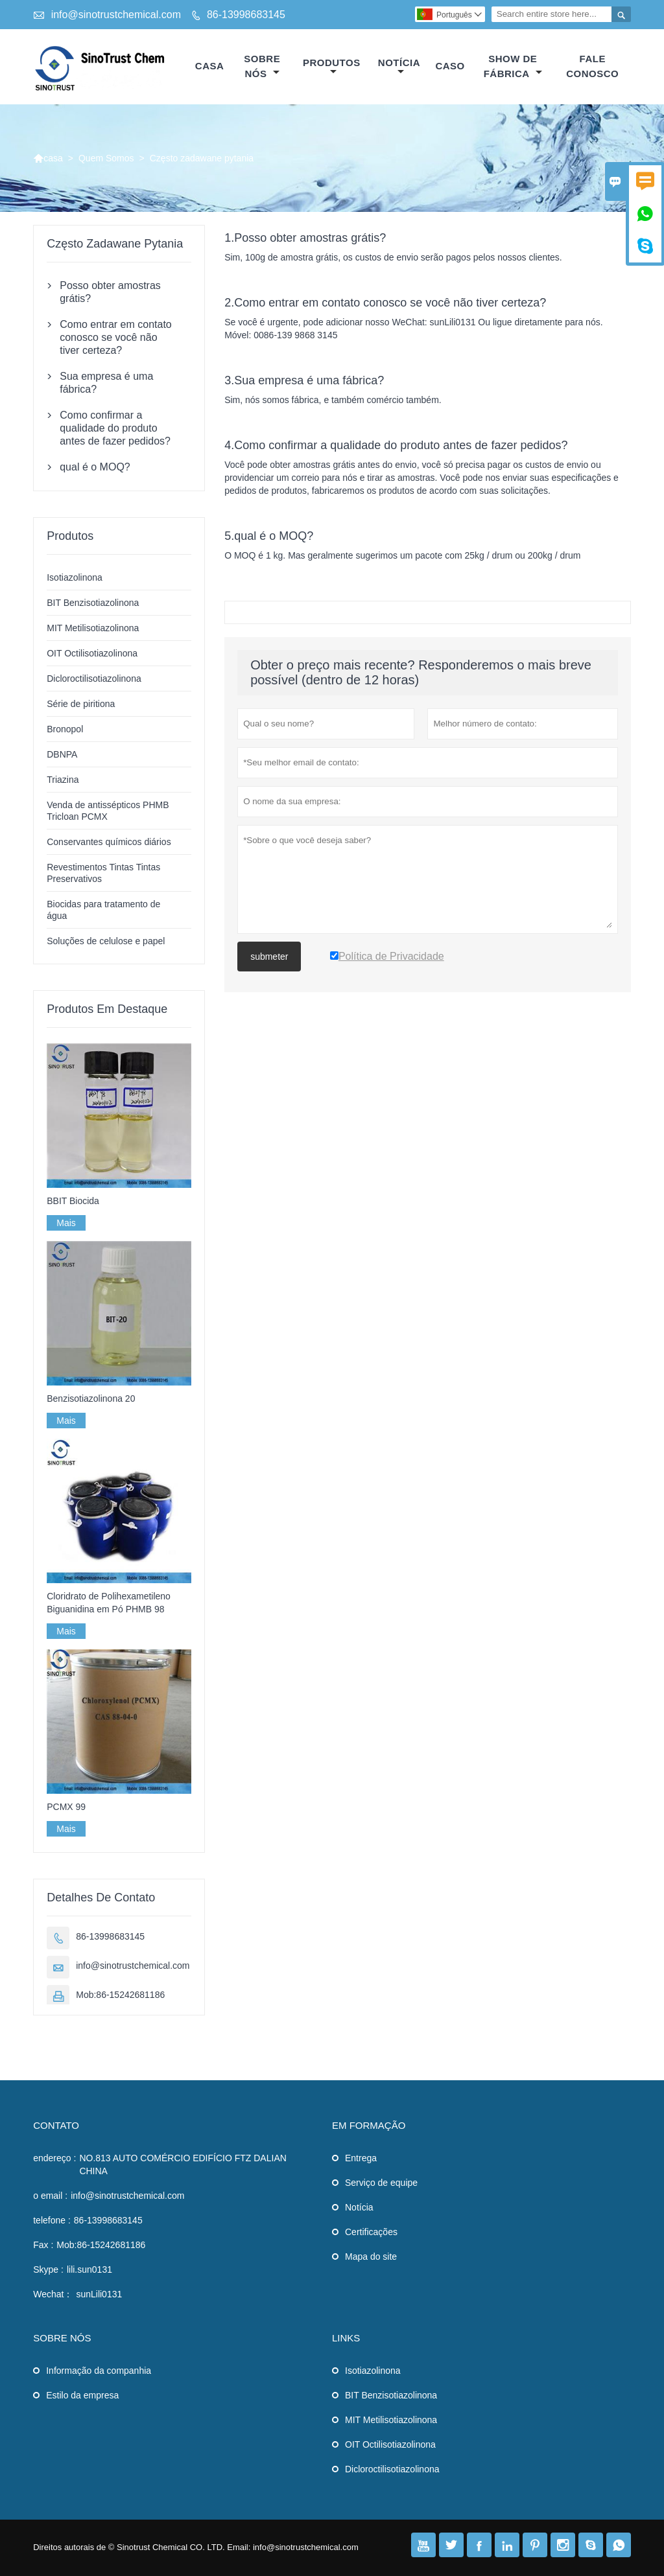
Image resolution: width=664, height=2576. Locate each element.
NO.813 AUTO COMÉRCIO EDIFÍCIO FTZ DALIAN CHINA (182, 2164)
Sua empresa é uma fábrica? (106, 383)
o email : (50, 2195)
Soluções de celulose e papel (106, 941)
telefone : (52, 2220)
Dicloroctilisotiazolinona (94, 678)
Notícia (359, 2207)
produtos (332, 66)
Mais (66, 1223)
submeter (269, 956)
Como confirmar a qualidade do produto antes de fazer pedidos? (115, 428)
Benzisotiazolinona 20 (91, 1398)
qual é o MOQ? (95, 466)
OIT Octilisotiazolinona (92, 653)
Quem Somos (106, 158)
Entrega (361, 2158)
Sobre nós (262, 66)
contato (56, 2125)
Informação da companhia (98, 2370)
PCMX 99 (66, 1807)
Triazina (62, 779)
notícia (399, 66)
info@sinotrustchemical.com (116, 14)
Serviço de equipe (381, 2182)
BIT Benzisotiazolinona (93, 603)
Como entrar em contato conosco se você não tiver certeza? (116, 337)
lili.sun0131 (89, 2269)
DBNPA (62, 754)
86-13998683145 (246, 14)
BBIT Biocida (73, 1201)
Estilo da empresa (82, 2395)
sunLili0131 (99, 2294)
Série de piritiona (81, 704)
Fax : (43, 2245)
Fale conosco (592, 66)
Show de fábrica (513, 66)
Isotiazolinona (74, 577)
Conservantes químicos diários (109, 842)
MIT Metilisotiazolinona (93, 628)
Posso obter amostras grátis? (110, 292)
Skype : (48, 2269)
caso (449, 65)
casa (209, 65)
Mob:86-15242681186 (120, 1995)
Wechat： (53, 2294)
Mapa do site (371, 2256)
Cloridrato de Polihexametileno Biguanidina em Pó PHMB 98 (109, 1602)
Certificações (371, 2232)
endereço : (54, 2158)
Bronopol (65, 729)
